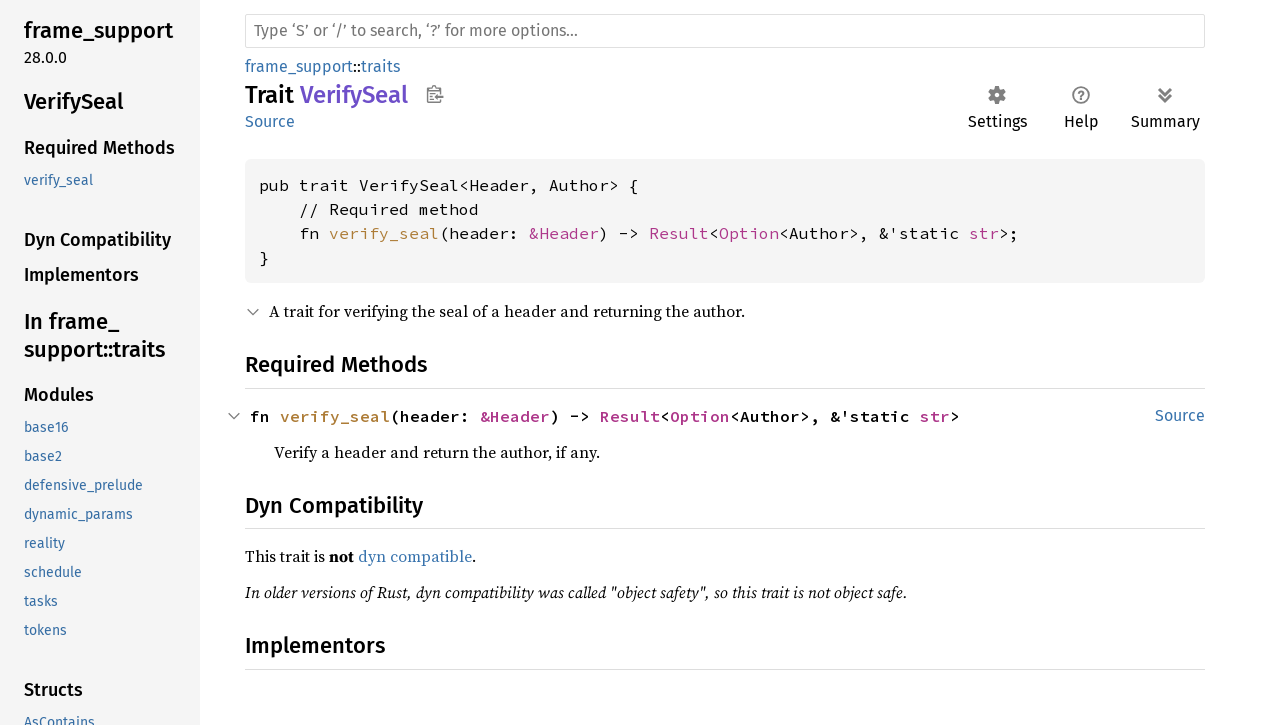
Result (679, 233)
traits (380, 66)
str (984, 233)
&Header (564, 233)
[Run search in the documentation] (725, 31)
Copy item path (434, 94)
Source (270, 121)
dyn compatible (415, 556)
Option (749, 233)
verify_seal (384, 233)
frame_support (299, 66)
